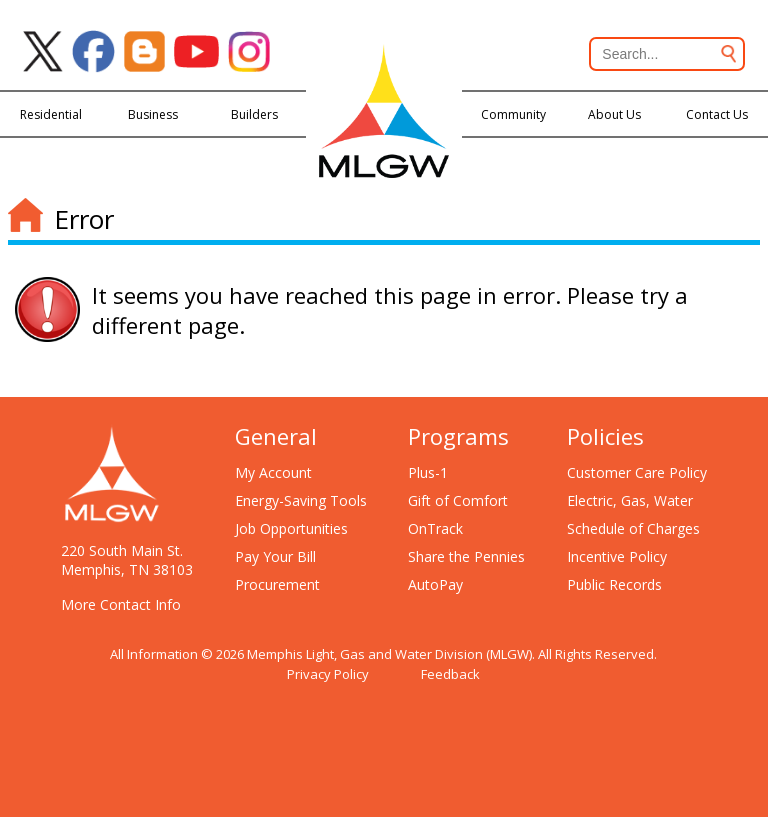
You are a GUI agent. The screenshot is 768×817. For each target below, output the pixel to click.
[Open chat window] (682, 816)
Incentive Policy (617, 556)
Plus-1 (428, 472)
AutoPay (435, 584)
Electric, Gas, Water (630, 500)
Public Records (614, 584)
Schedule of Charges (633, 528)
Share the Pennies (466, 556)
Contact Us (717, 114)
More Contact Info (121, 604)
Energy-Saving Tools (301, 500)
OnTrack (435, 528)
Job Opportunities (291, 528)
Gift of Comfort (458, 500)
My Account (273, 472)
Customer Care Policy (637, 472)
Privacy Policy (328, 674)
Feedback (450, 674)
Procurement (277, 584)
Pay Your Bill (275, 556)
